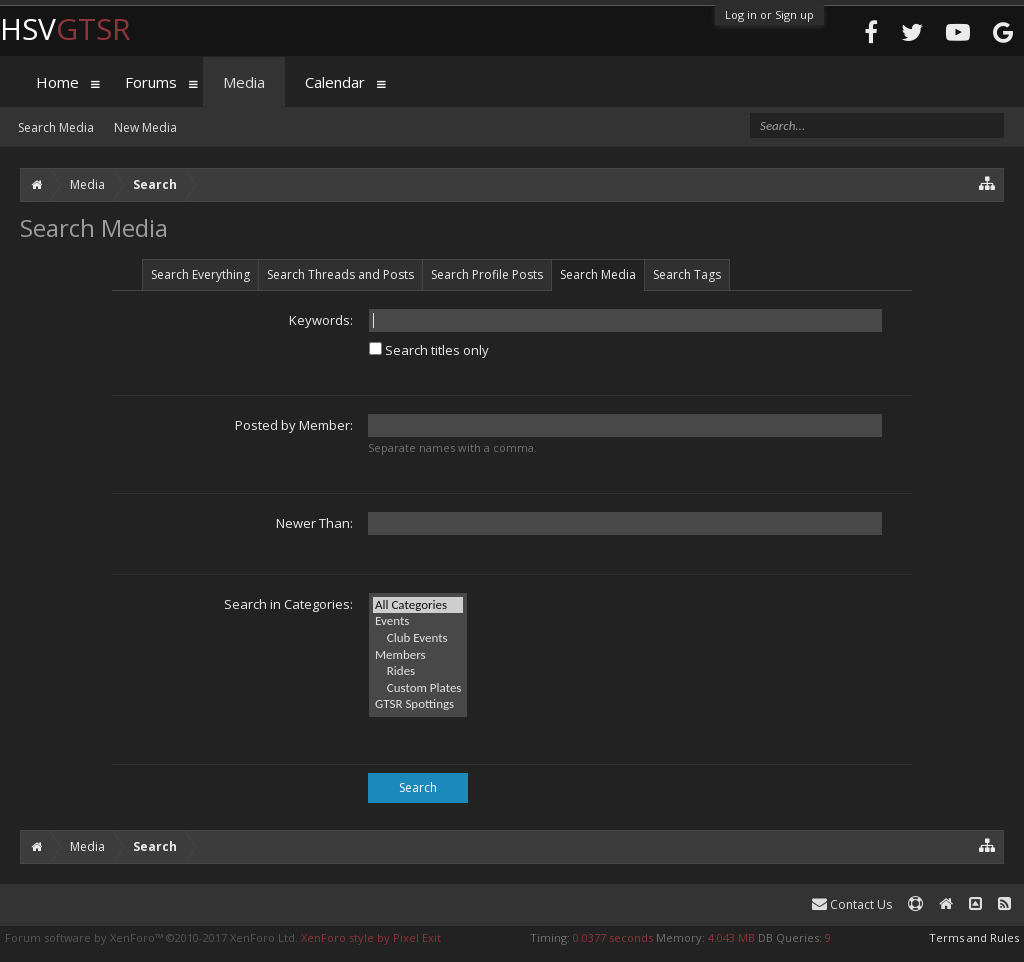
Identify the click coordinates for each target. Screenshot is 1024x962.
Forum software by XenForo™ (151, 937)
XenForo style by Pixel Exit (371, 937)
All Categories (418, 605)
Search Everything (200, 274)
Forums (151, 82)
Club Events (418, 638)
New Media (145, 127)
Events (418, 621)
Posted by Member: (294, 425)
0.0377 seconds (613, 937)
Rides (418, 671)
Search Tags (687, 274)
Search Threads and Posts (340, 274)
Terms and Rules (974, 937)
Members (418, 655)
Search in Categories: (288, 604)
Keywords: (321, 320)
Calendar (335, 82)
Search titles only (429, 350)
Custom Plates (418, 688)
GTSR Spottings (418, 704)
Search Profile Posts (487, 274)
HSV (65, 28)
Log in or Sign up (769, 14)
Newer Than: (314, 523)
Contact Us (852, 904)
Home (57, 82)
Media (244, 82)
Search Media (598, 274)
